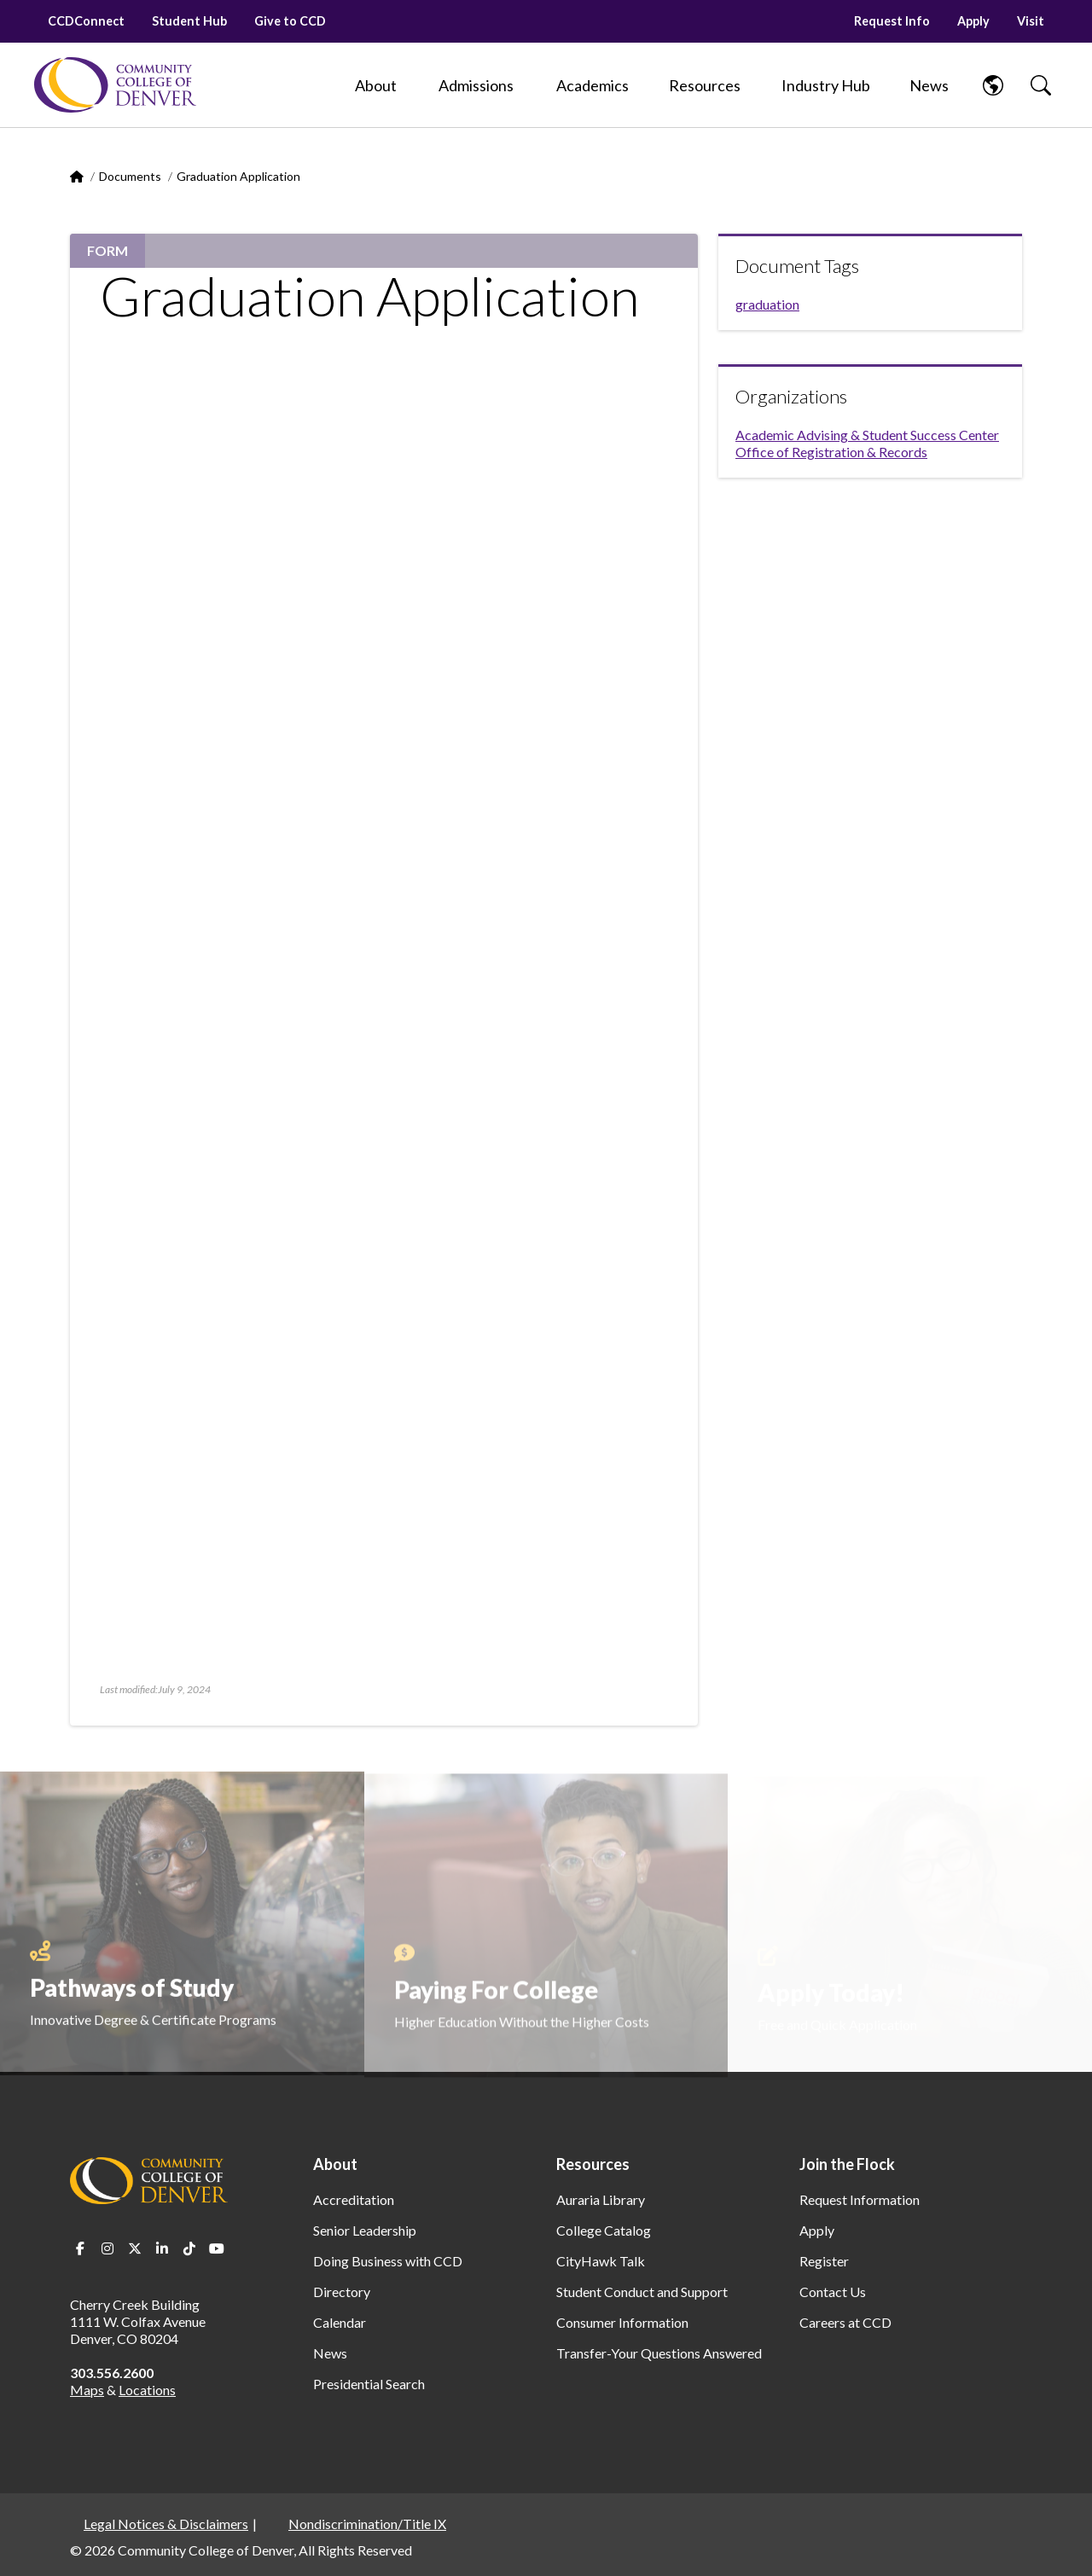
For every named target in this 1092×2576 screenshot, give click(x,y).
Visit (1030, 21)
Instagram (107, 2248)
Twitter (135, 2248)
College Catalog (603, 2230)
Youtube (216, 2248)
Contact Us (832, 2291)
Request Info (892, 21)
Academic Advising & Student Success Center (867, 434)
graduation (767, 304)
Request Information (859, 2199)
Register (824, 2261)
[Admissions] (476, 85)
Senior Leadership (364, 2230)
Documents (130, 176)
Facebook (80, 2248)
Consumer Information (622, 2322)
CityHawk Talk (600, 2261)
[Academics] (592, 85)
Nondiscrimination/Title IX (367, 2523)
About (335, 2164)
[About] (375, 85)
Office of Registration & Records (831, 452)
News (330, 2353)
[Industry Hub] (825, 85)
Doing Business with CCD (387, 2261)
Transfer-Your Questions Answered (659, 2353)
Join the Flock (847, 2164)
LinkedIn (162, 2248)
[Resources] (704, 85)
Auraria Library (600, 2199)
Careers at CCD (845, 2322)
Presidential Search (369, 2384)
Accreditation (353, 2199)
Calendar (339, 2322)
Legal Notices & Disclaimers (166, 2523)
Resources (593, 2164)
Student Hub (189, 21)
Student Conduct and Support (642, 2291)
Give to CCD (290, 21)
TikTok (189, 2248)
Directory (341, 2291)
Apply (973, 21)
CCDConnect (86, 21)
